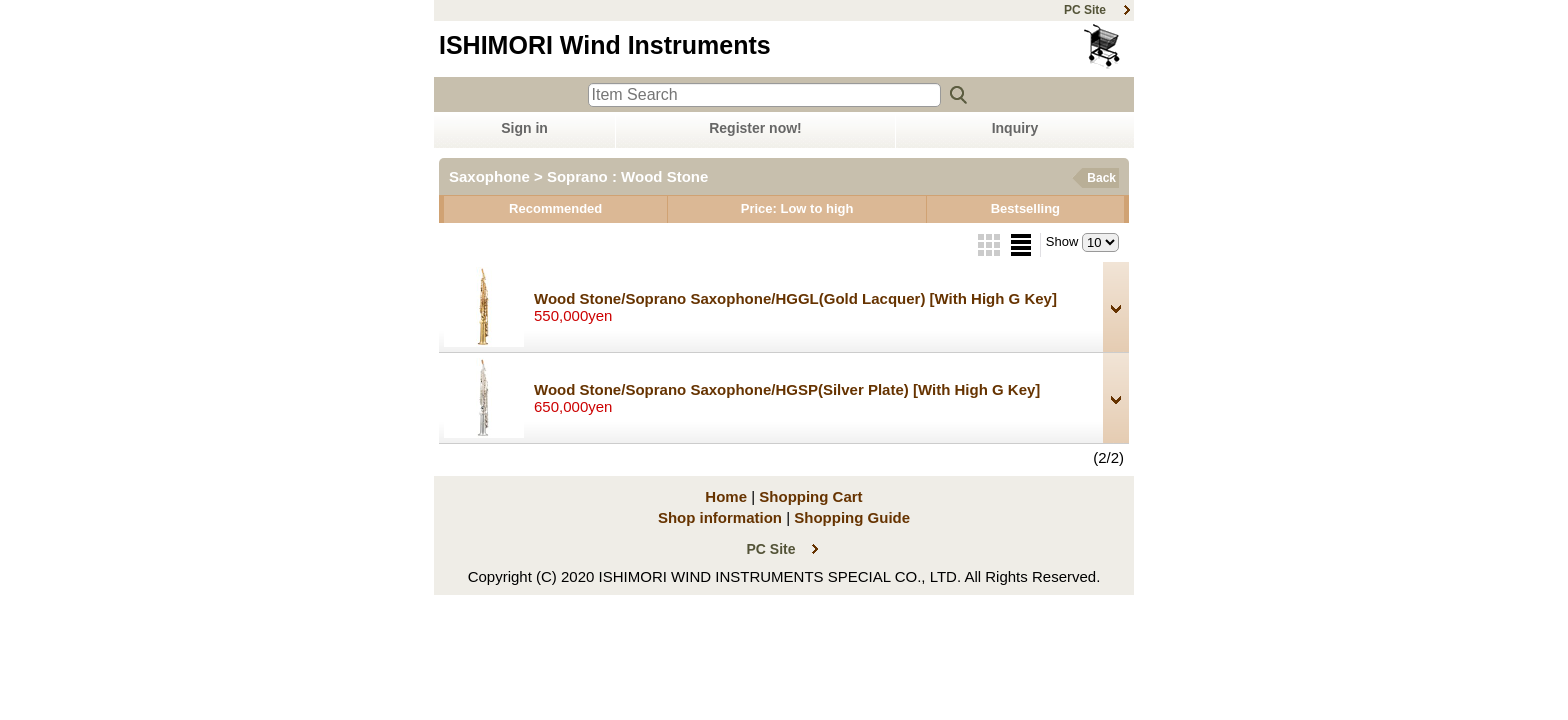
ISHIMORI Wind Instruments (605, 45)
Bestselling (1025, 208)
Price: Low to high (797, 208)
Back (1101, 178)
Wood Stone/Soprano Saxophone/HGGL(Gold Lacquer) (795, 298)
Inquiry (1015, 128)
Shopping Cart (1103, 46)
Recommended (555, 208)
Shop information (720, 517)
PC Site (1085, 10)
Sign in (524, 128)
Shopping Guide (852, 517)
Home (726, 496)
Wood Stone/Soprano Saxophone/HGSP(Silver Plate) (787, 389)
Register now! (755, 128)
